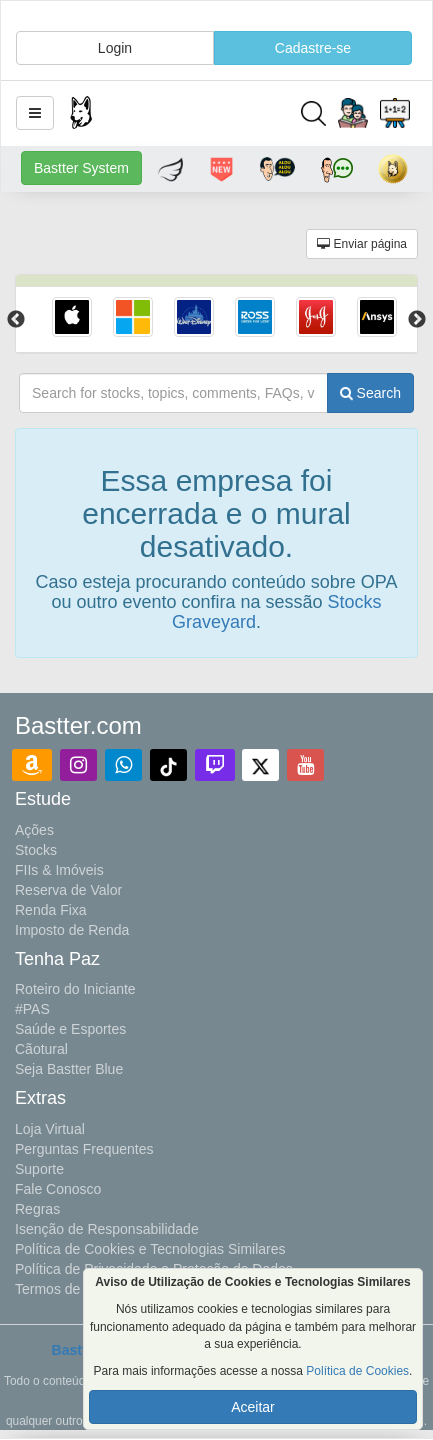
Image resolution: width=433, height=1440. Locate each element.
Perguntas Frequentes (84, 1149)
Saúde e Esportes (70, 1029)
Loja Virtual (50, 1129)
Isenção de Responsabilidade (107, 1229)
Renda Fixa (51, 910)
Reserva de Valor (68, 890)
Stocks (36, 850)
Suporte (39, 1169)
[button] (35, 113)
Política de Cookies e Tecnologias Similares (150, 1249)
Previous (16, 320)
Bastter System (81, 168)
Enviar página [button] (362, 244)
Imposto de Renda (72, 930)
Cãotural (41, 1049)
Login (115, 48)
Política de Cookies (357, 1371)
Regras (37, 1209)
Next (417, 320)
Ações (34, 830)
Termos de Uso (62, 1289)
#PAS (32, 1009)
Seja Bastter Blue (69, 1069)
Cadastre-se (313, 48)
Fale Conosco (58, 1189)
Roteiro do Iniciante (75, 989)
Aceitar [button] (253, 1407)
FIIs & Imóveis (59, 870)
